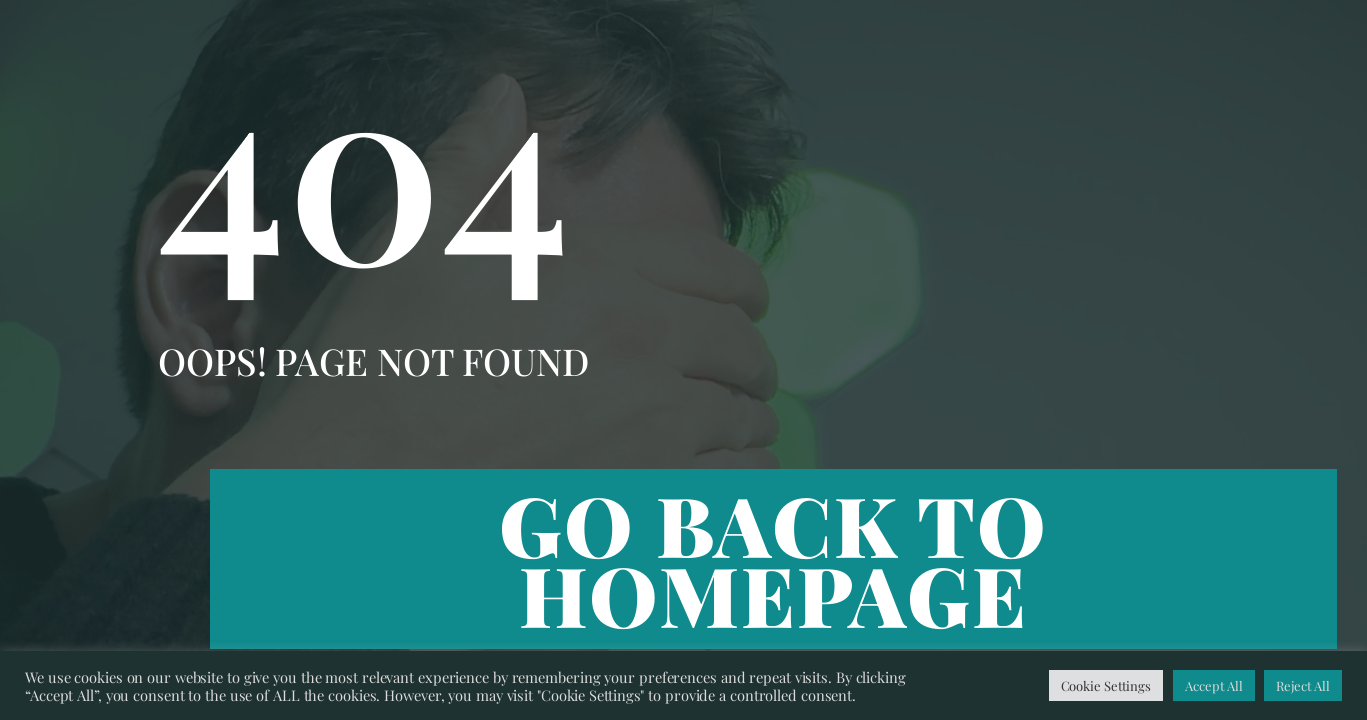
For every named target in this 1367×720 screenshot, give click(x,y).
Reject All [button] (1303, 685)
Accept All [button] (1214, 685)
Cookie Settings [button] (1106, 685)
